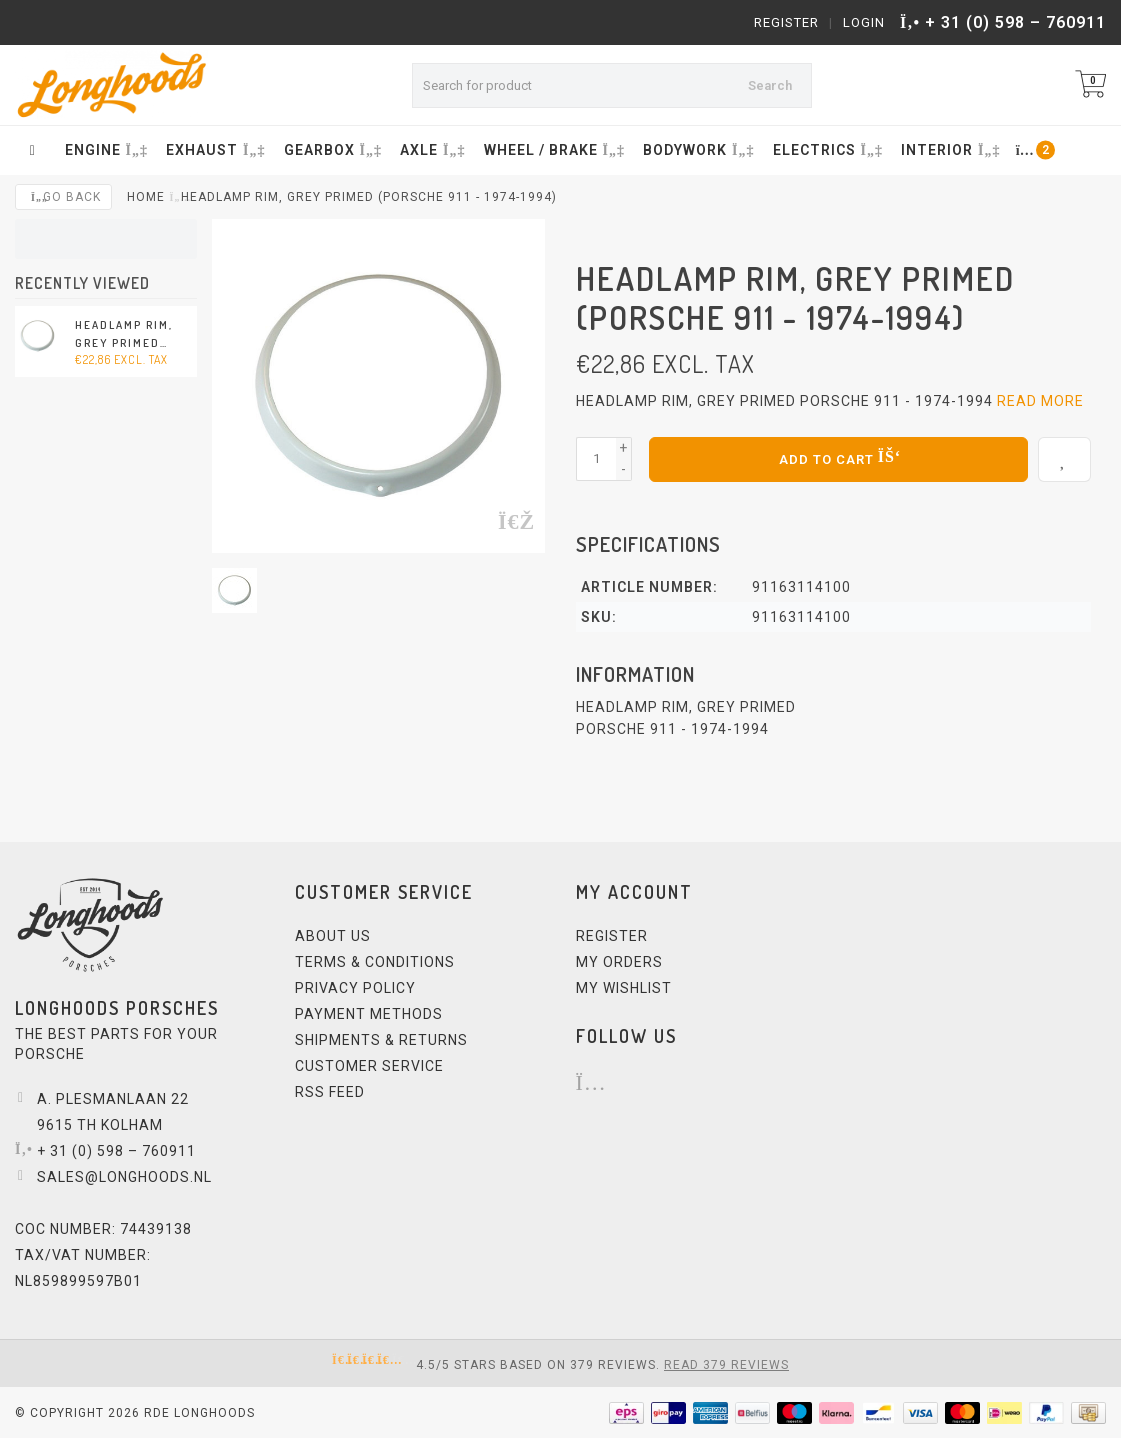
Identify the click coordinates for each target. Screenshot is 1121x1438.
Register (786, 22)
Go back (63, 197)
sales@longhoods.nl (124, 1176)
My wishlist (624, 987)
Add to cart (838, 457)
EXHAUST (213, 150)
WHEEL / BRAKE (552, 150)
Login (864, 22)
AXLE (430, 150)
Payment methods (369, 1013)
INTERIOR (948, 150)
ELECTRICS (826, 150)
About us (333, 935)
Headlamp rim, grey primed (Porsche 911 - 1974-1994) (124, 335)
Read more (1040, 401)
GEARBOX (331, 150)
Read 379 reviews (726, 1364)
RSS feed (330, 1091)
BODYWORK (696, 150)
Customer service (369, 1065)
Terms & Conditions (375, 961)
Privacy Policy (355, 987)
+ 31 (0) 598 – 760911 (1015, 22)
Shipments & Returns (381, 1039)
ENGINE (104, 150)
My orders (619, 961)
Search (770, 85)
